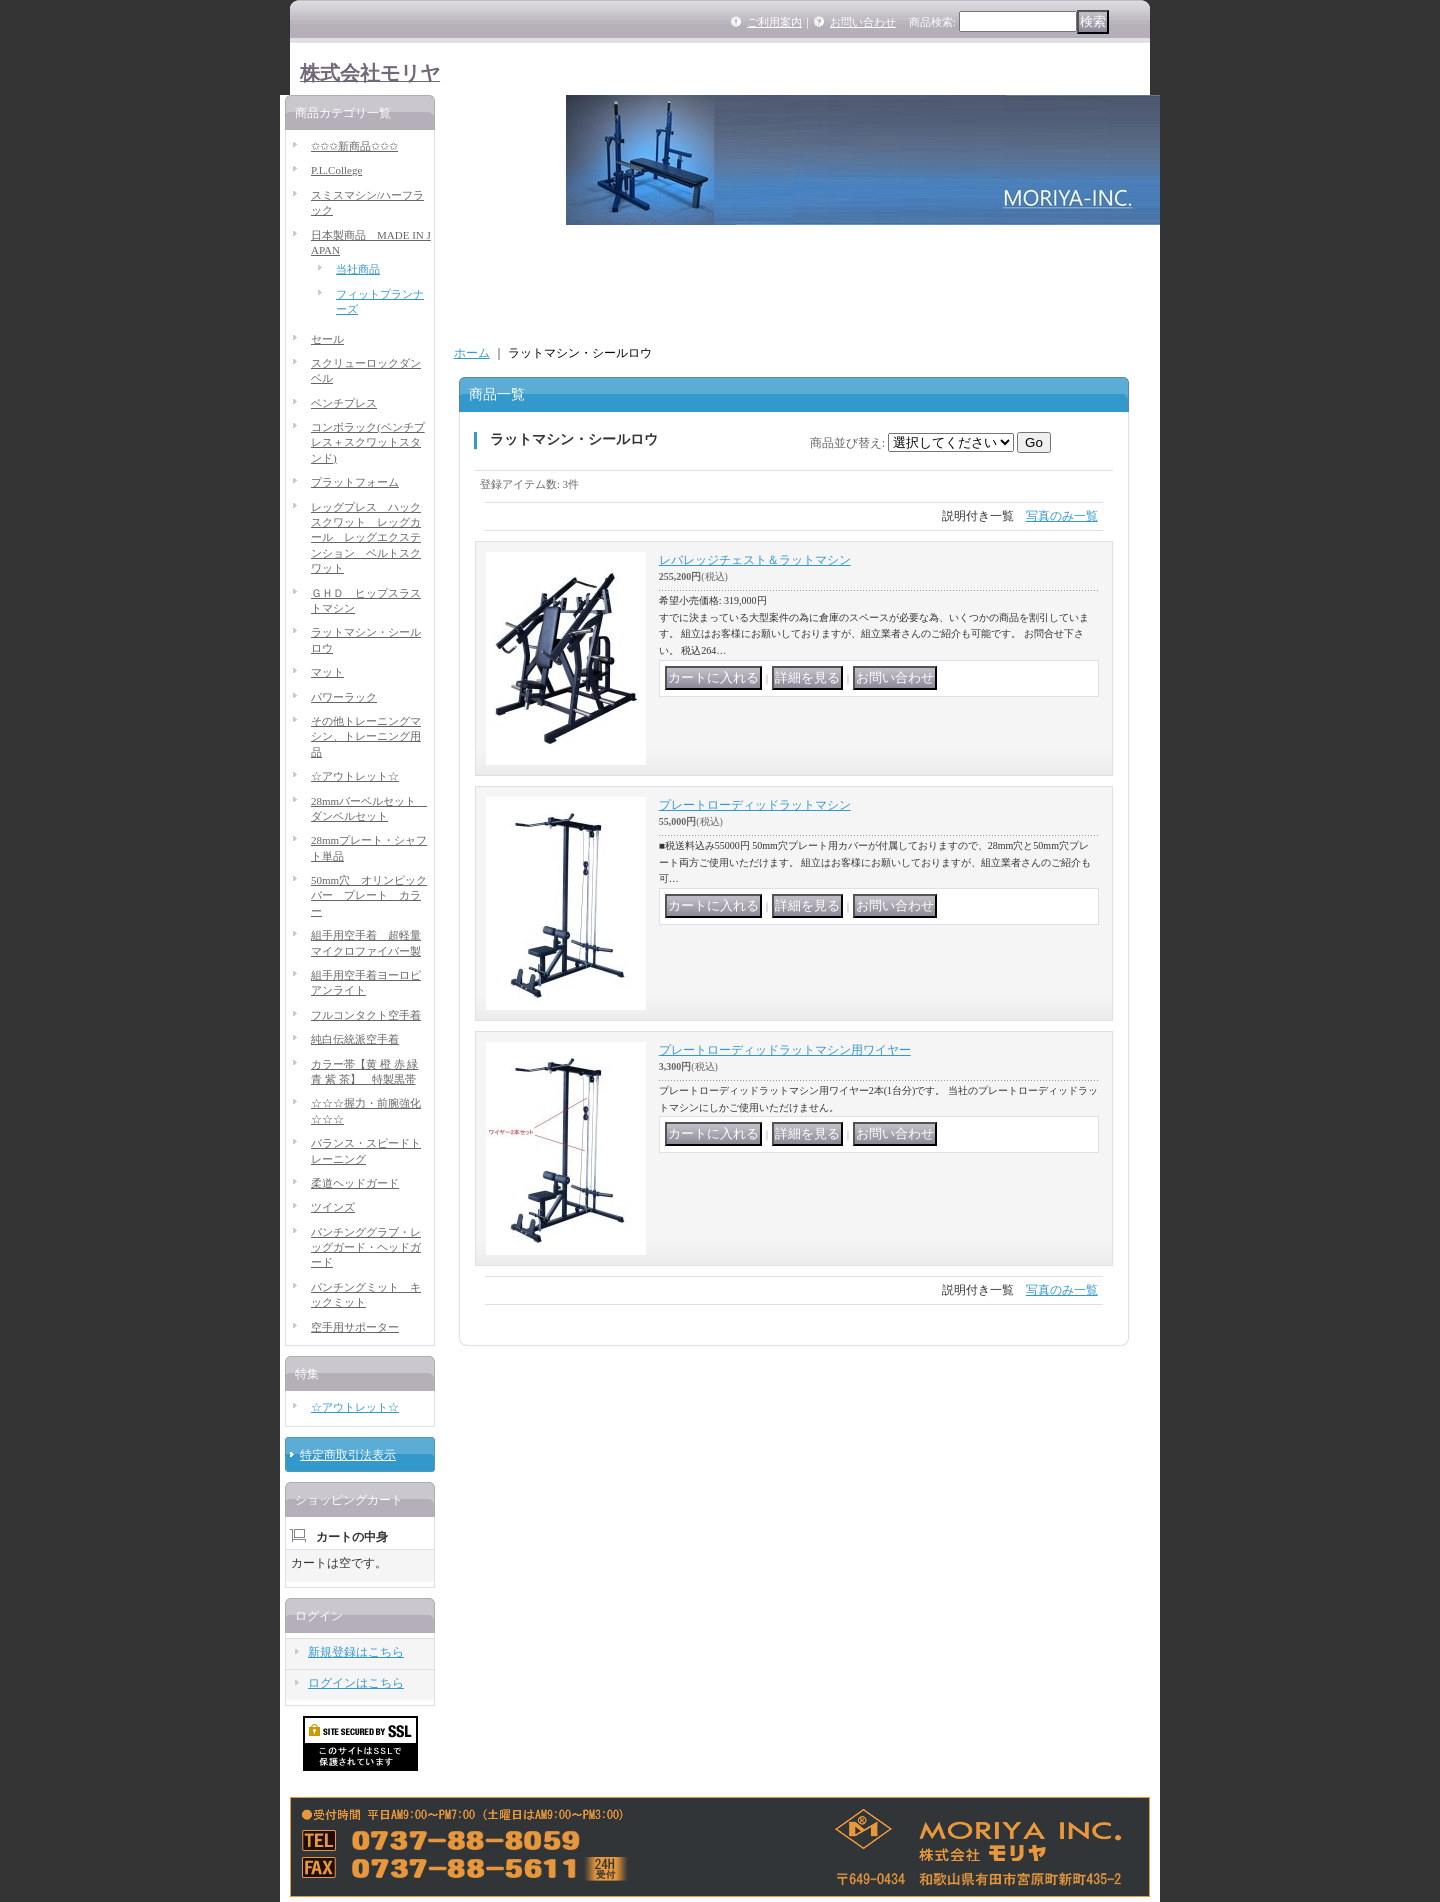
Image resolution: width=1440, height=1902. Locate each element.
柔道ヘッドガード (355, 1183)
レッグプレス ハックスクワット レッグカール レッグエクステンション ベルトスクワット (366, 538)
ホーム (472, 353)
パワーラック (344, 697)
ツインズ (333, 1207)
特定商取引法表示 (348, 1455)
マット (327, 672)
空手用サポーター (355, 1327)
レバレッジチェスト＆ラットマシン (755, 560)
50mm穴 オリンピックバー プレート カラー (369, 895)
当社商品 (358, 269)
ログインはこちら (356, 1683)
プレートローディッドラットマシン (755, 805)
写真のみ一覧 (1062, 516)
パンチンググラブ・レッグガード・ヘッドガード (366, 1247)
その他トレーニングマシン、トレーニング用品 (366, 736)
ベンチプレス (344, 403)
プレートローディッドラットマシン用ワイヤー (785, 1050)
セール (327, 339)
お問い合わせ (863, 22)
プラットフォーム (355, 482)
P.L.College (336, 170)
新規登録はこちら (356, 1652)
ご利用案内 (774, 22)
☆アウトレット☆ (355, 776)
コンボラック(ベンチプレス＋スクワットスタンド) (368, 442)
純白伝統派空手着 (355, 1039)
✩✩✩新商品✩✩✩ (354, 146)
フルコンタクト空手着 (366, 1015)
